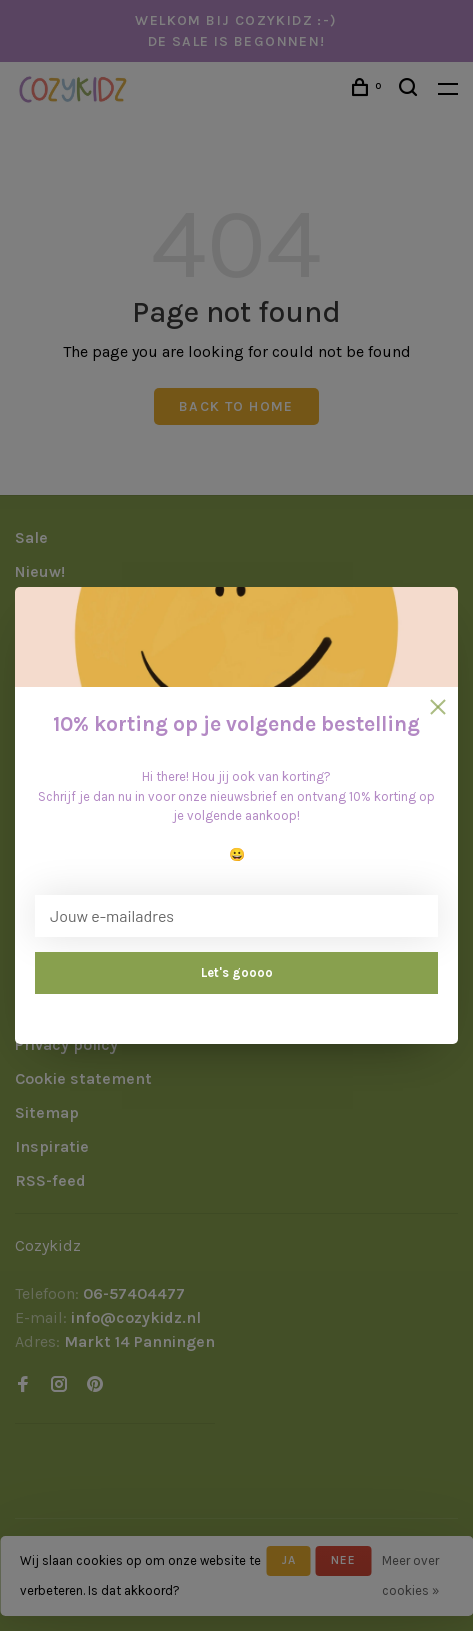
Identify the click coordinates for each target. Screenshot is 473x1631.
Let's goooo (237, 972)
